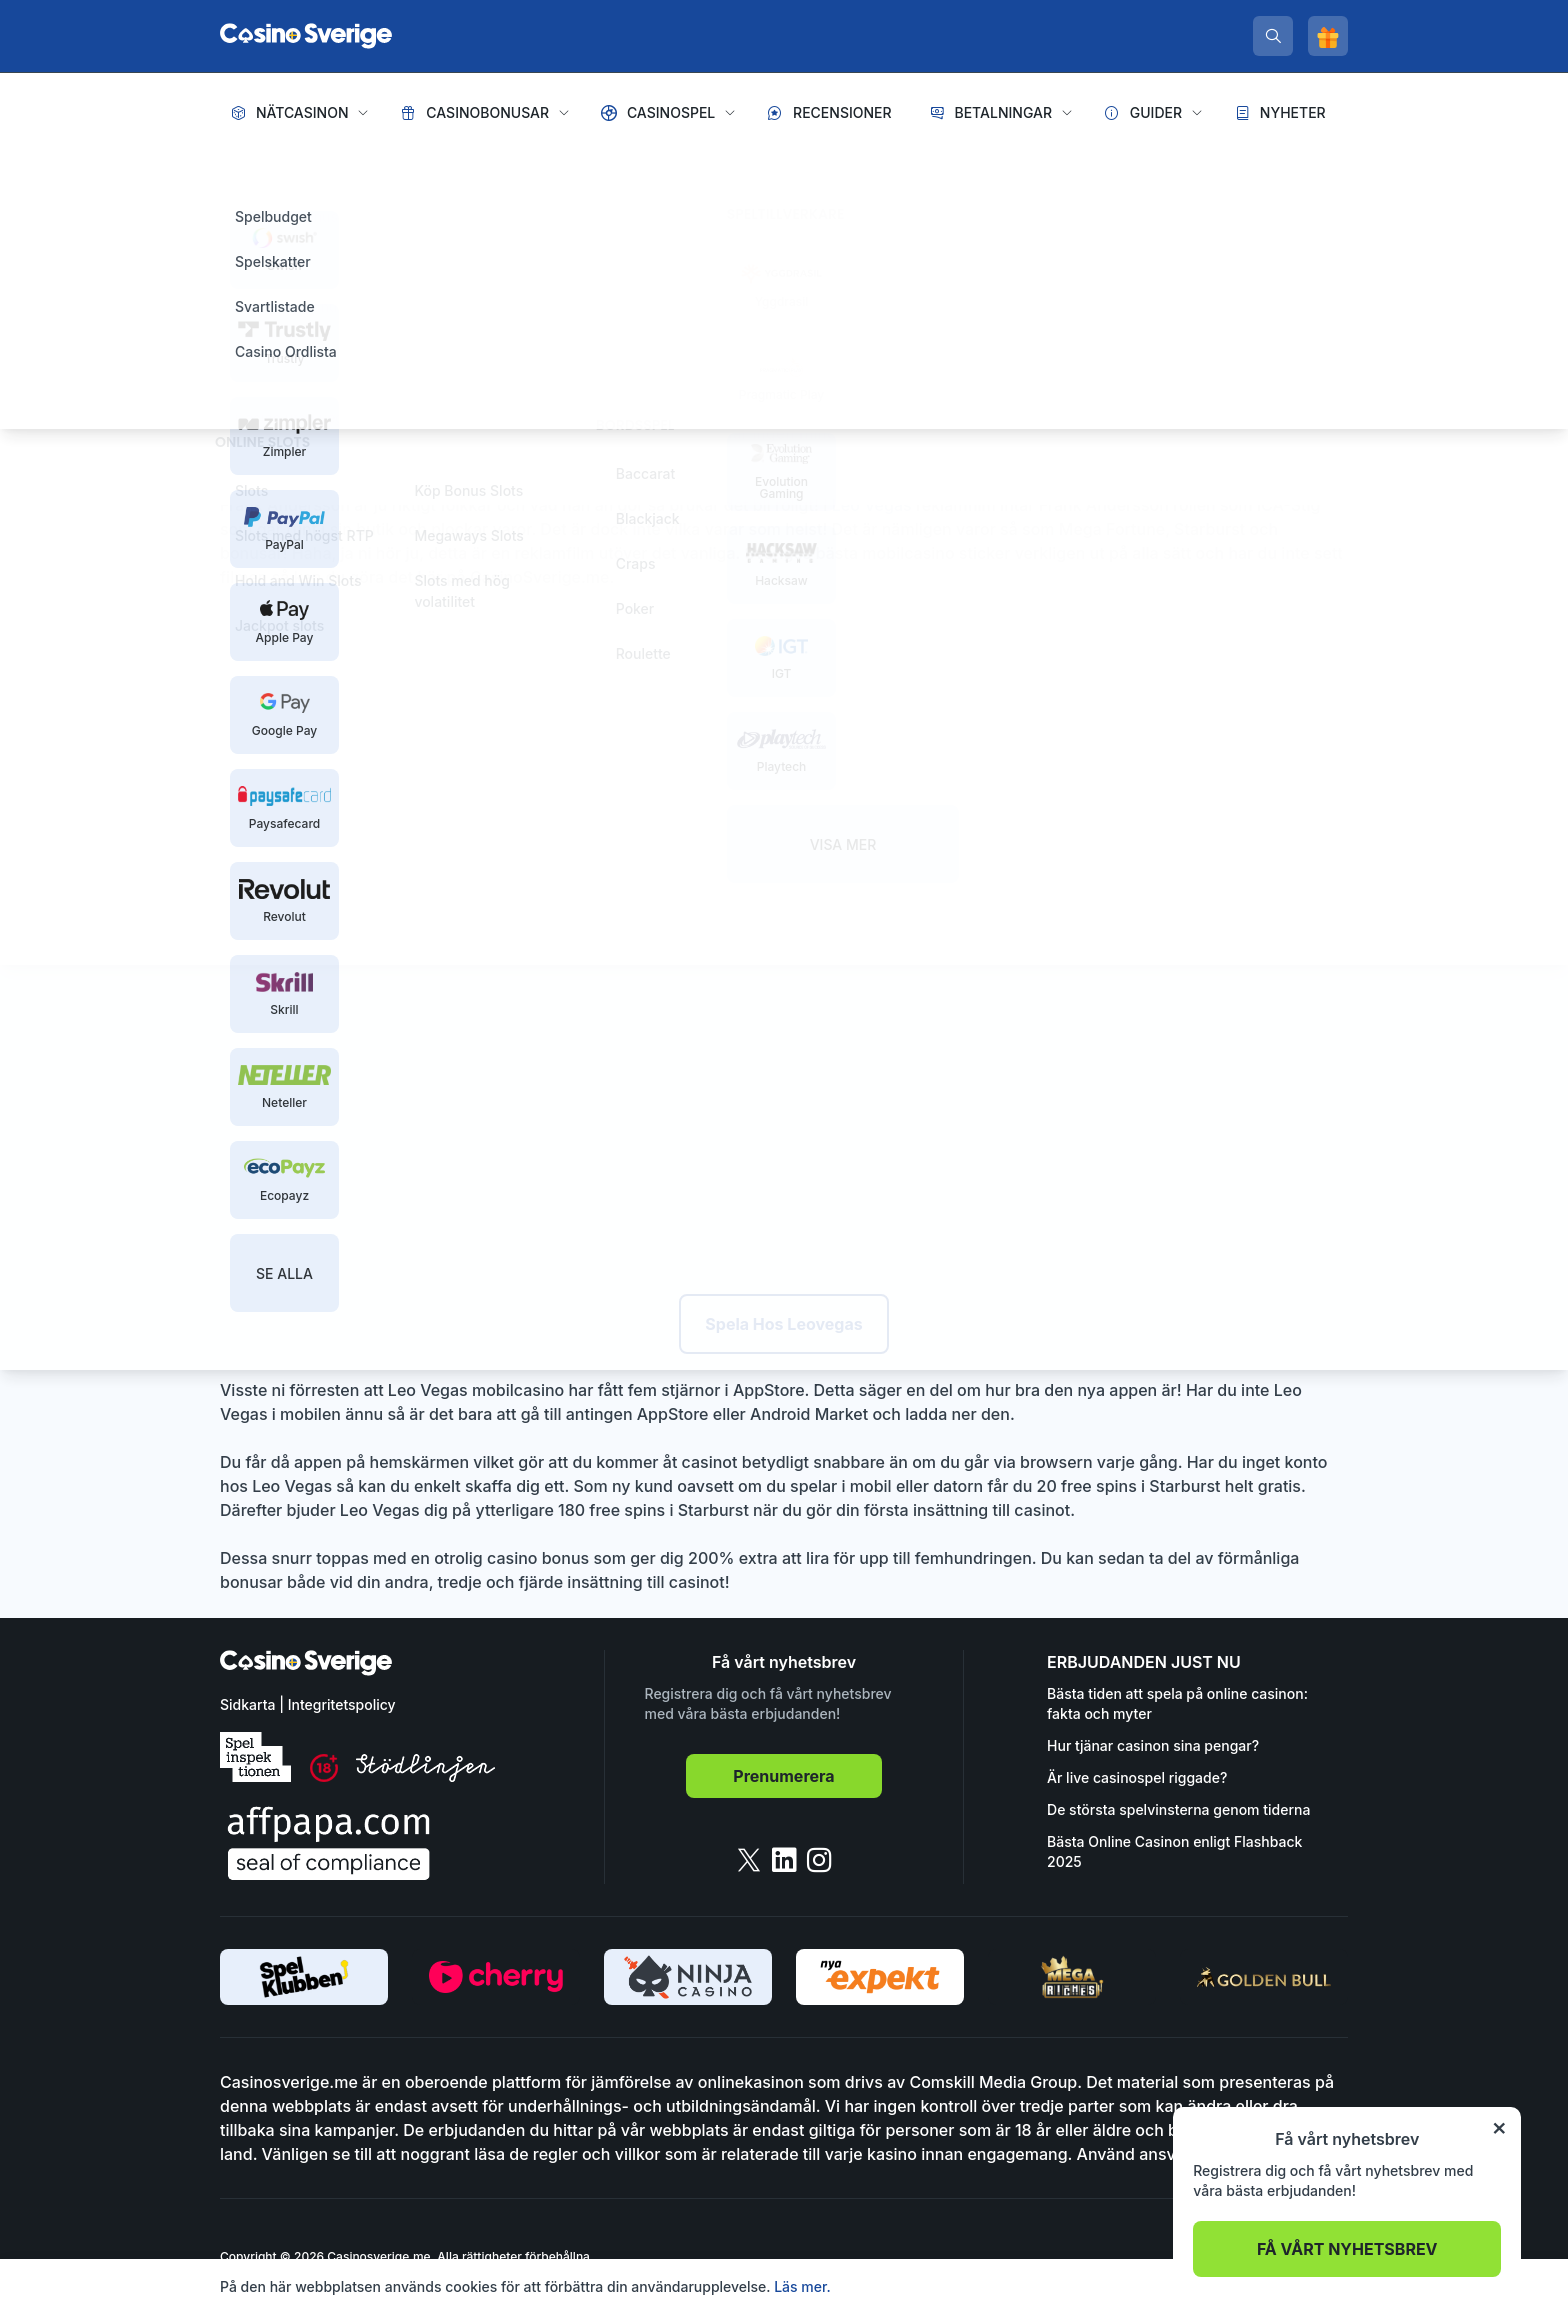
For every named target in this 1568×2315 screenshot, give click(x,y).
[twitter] (749, 1860)
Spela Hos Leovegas (783, 1324)
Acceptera (1304, 2286)
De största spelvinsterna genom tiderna (1178, 1809)
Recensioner (842, 112)
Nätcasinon (302, 112)
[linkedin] (784, 1860)
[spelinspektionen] (255, 1757)
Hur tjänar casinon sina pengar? (1153, 1745)
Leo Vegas (874, 505)
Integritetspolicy (342, 1704)
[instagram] (819, 1860)
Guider (1156, 112)
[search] (1273, 36)
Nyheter (1293, 112)
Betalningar (1003, 112)
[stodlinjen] (425, 1776)
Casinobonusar (487, 112)
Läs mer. (802, 2286)
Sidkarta (247, 1704)
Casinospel (671, 112)
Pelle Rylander (480, 321)
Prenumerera (783, 1776)
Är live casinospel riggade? (1137, 1777)
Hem (238, 170)
